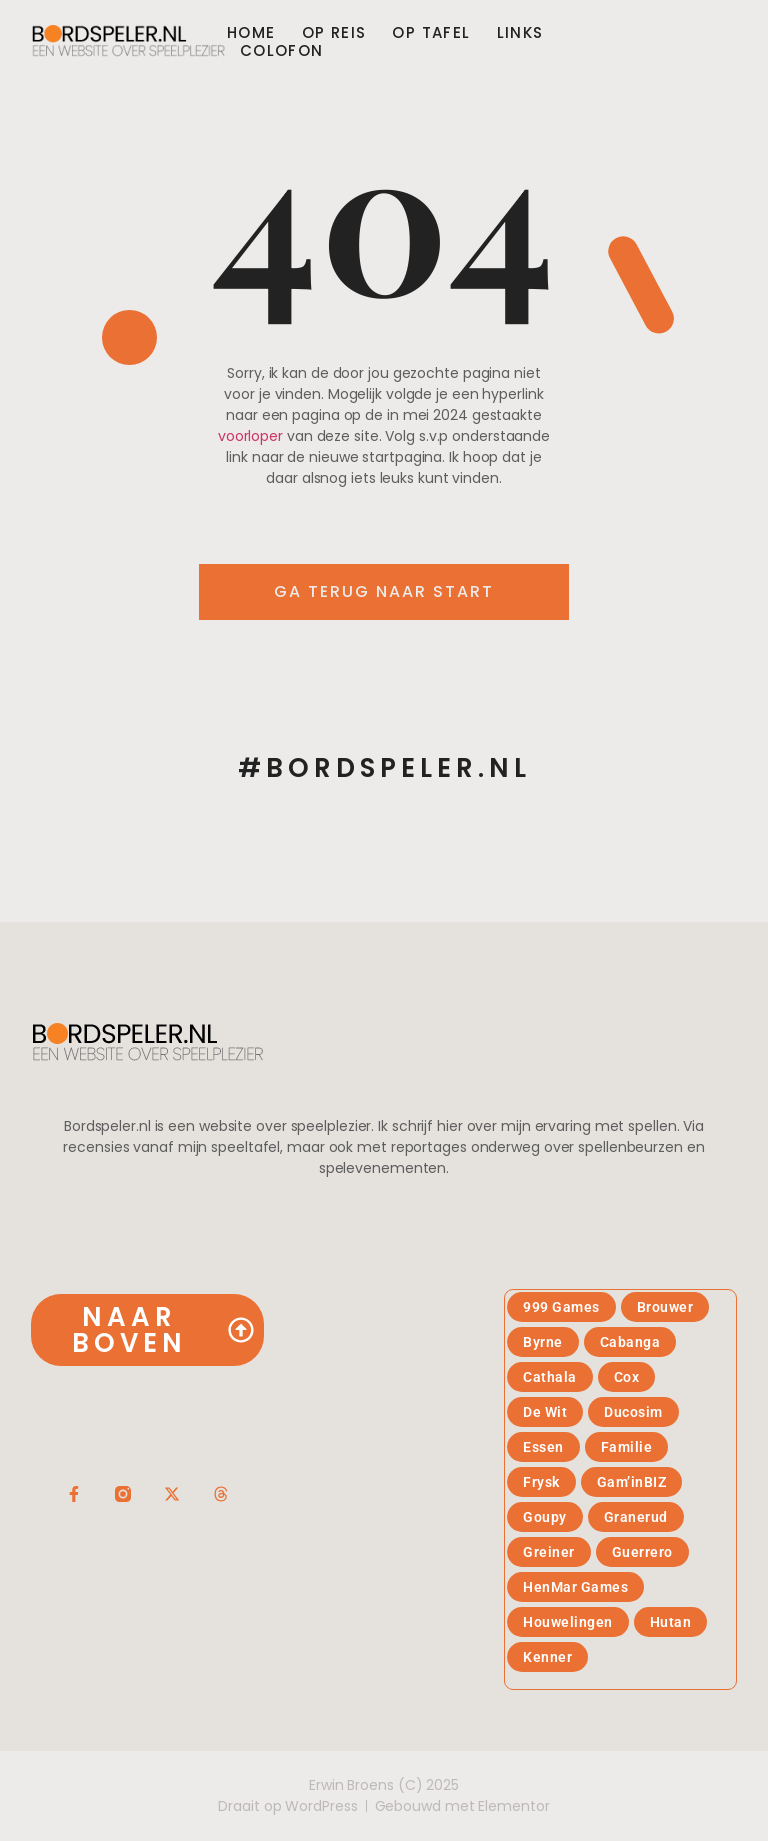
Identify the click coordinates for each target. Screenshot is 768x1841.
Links (520, 33)
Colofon (282, 51)
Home (251, 33)
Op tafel (431, 33)
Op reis (334, 33)
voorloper (250, 436)
